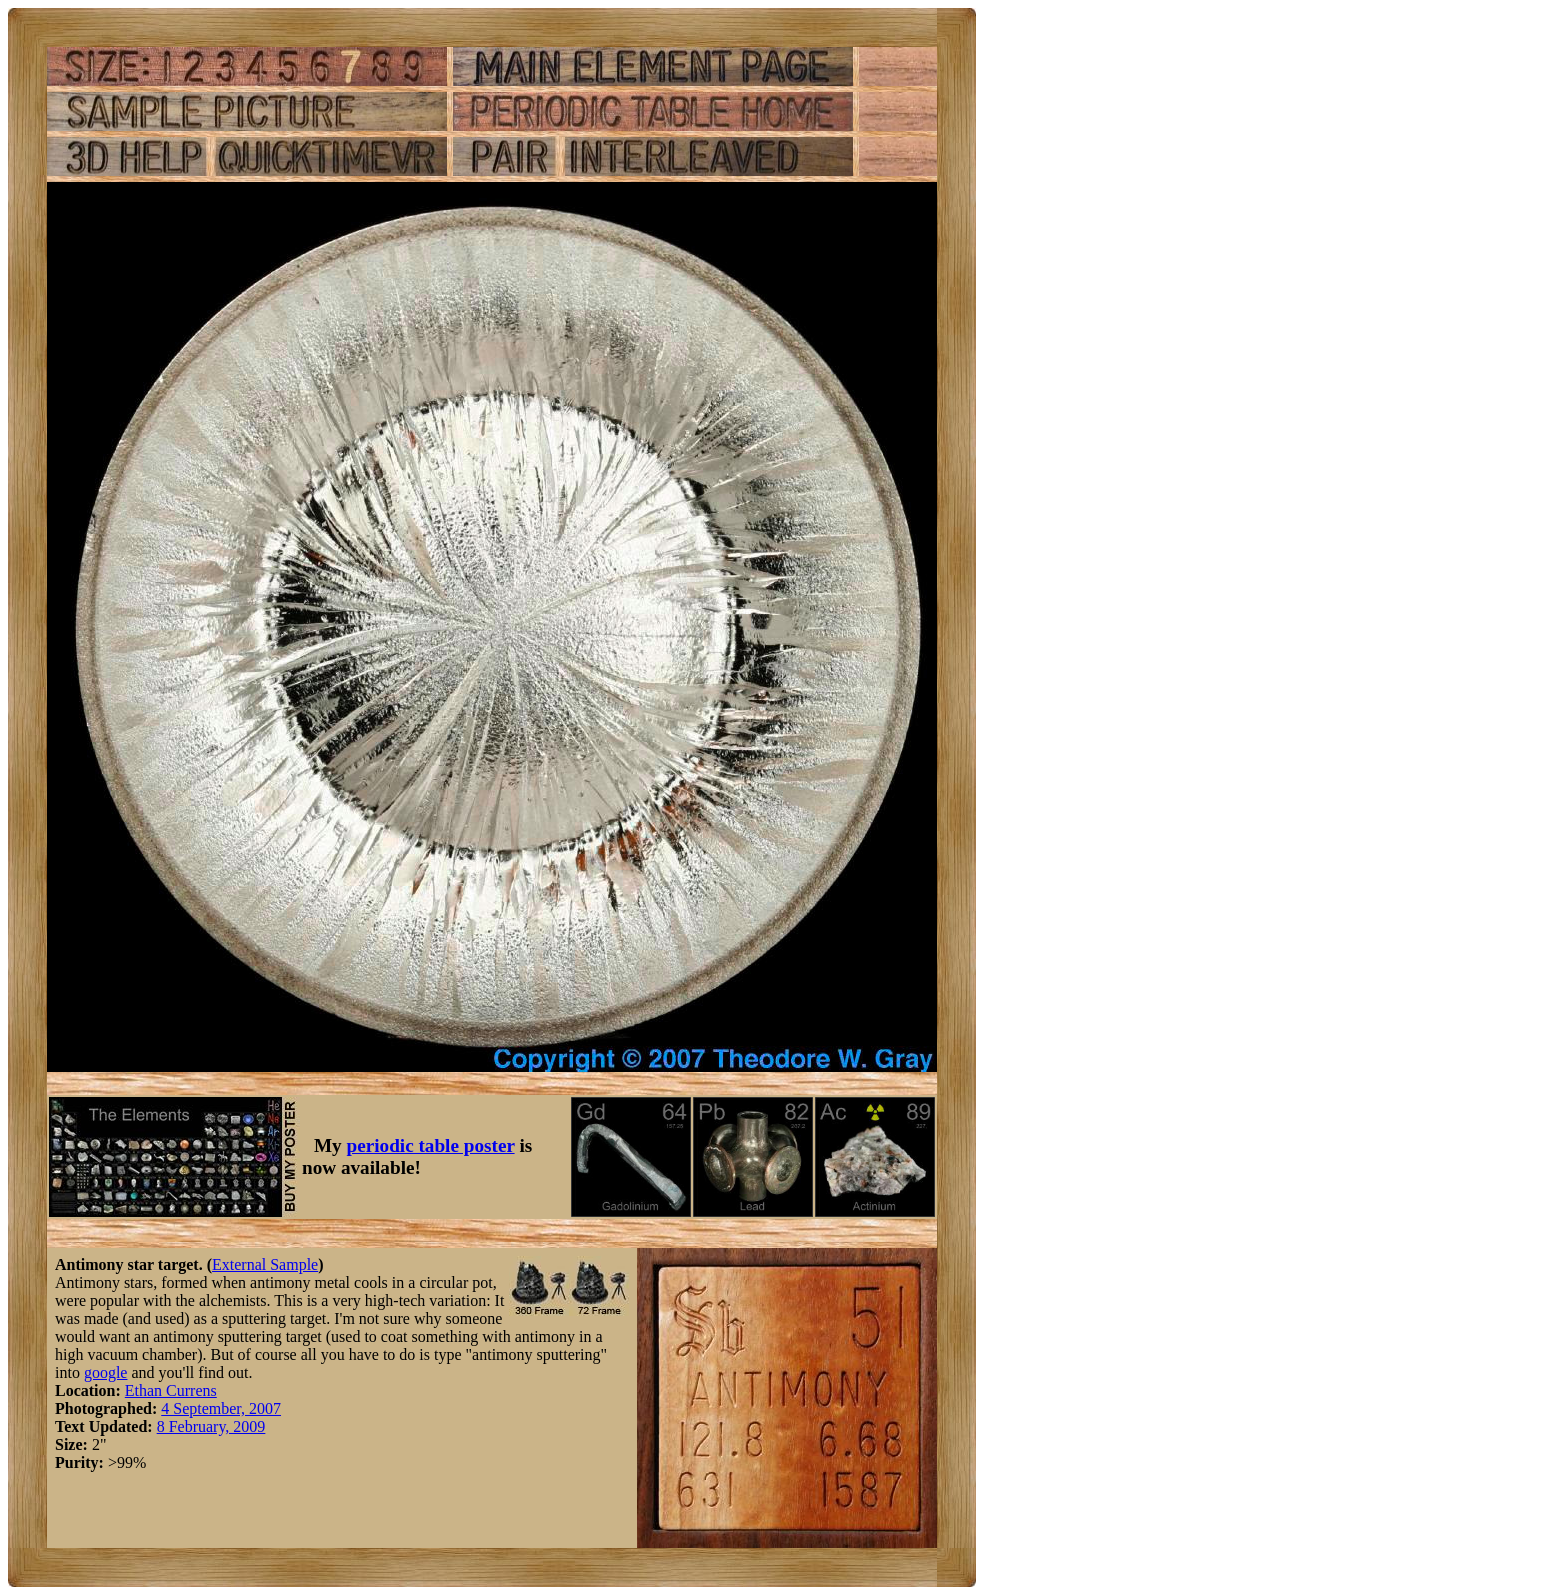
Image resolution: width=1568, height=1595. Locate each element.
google (106, 1372)
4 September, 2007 (221, 1408)
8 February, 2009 (211, 1426)
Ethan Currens (171, 1390)
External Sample (265, 1264)
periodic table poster (431, 1145)
